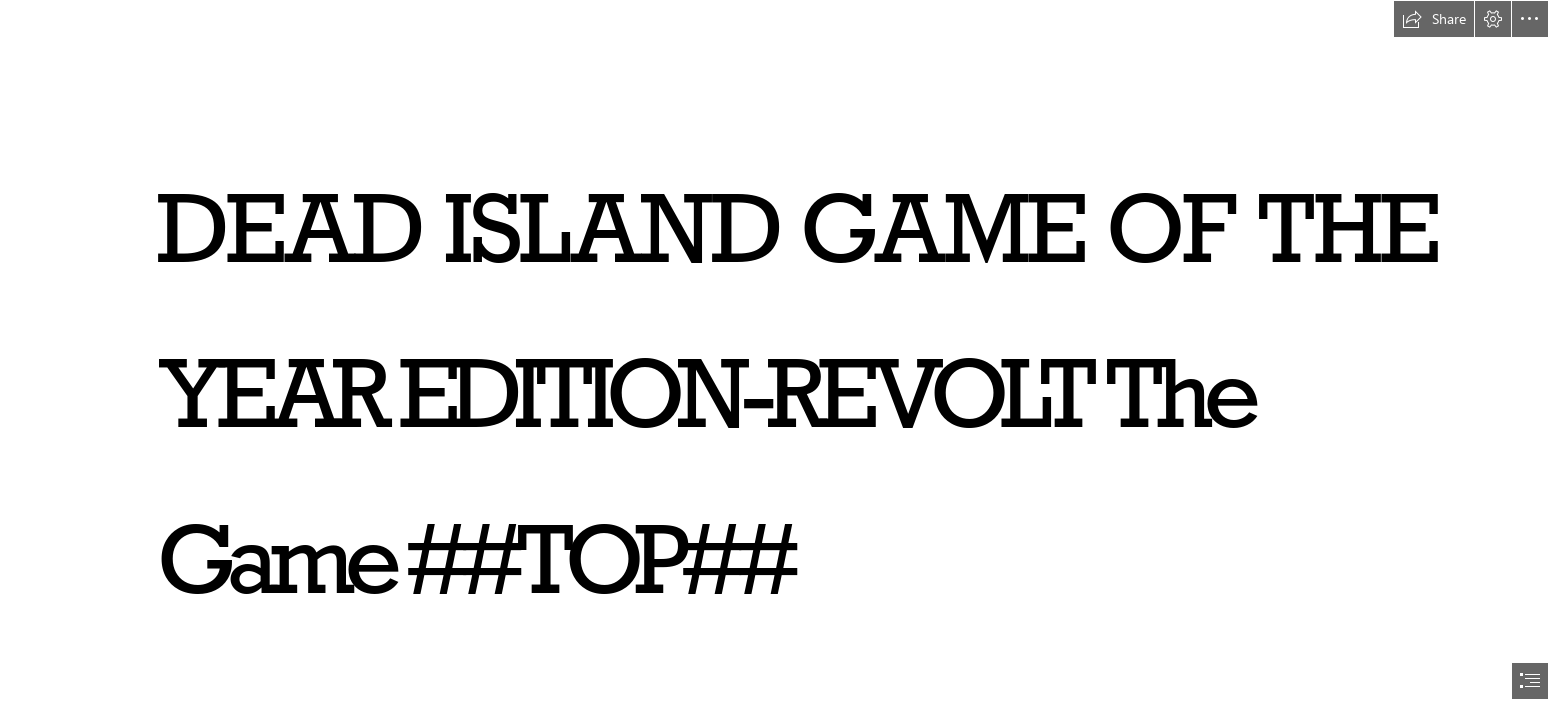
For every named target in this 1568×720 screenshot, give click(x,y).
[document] (784, 360)
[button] (1434, 19)
